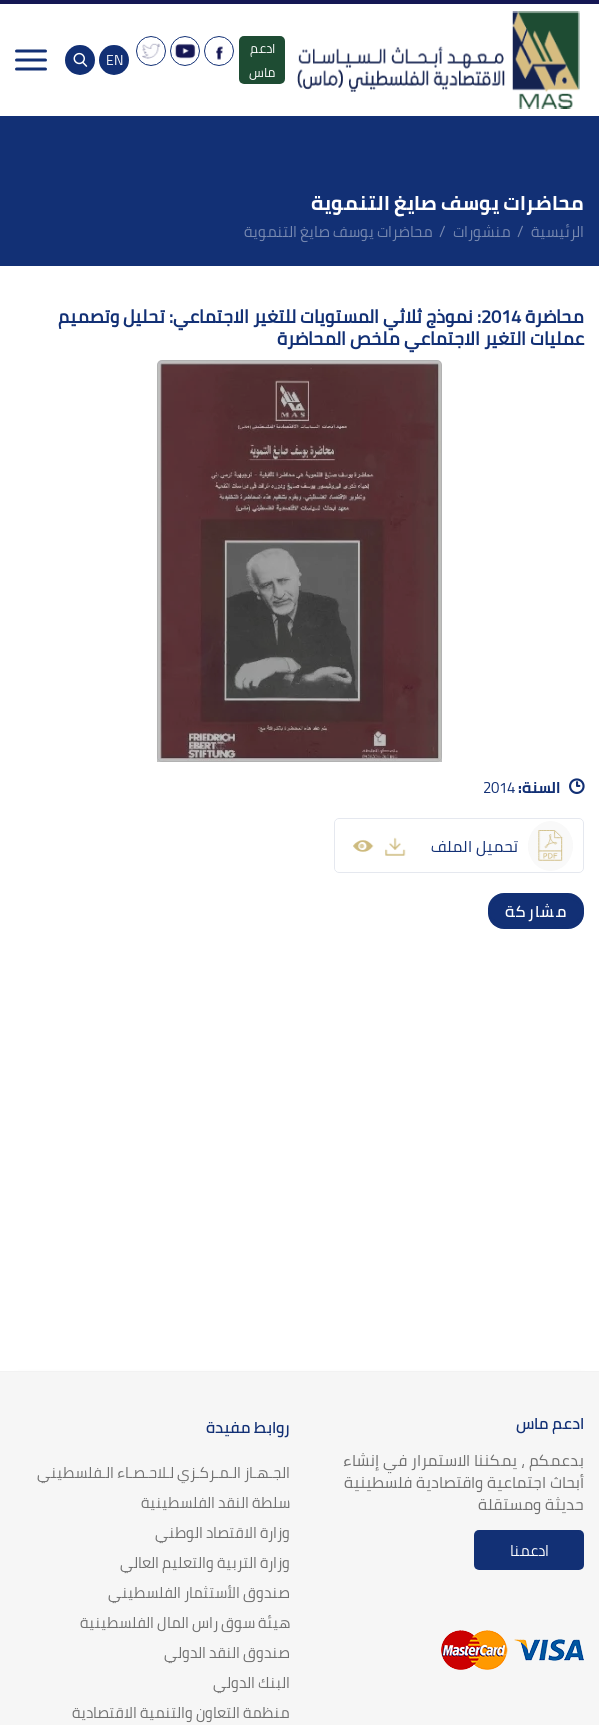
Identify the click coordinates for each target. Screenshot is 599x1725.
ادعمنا (529, 1550)
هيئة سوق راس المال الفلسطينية (185, 1622)
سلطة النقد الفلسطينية (215, 1502)
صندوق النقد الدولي (227, 1652)
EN (114, 60)
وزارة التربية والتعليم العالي (205, 1562)
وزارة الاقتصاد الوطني (222, 1532)
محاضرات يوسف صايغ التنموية (338, 231)
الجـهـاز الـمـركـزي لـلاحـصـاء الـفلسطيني (163, 1472)
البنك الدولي (251, 1682)
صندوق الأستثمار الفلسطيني (199, 1592)
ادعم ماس (262, 60)
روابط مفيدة (248, 1427)
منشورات (482, 231)
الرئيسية (557, 231)
